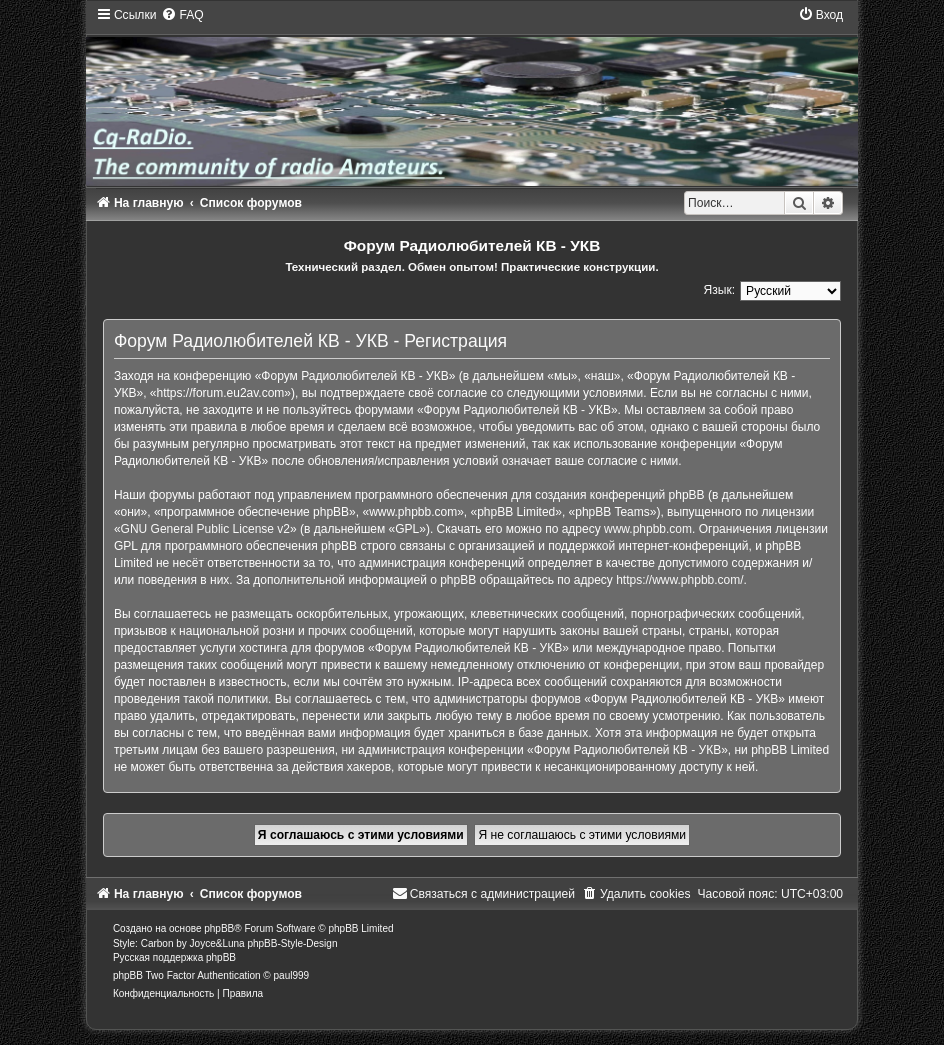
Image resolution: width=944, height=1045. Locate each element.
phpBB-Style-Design (292, 943)
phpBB (219, 928)
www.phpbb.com (648, 529)
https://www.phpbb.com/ (679, 580)
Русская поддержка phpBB (174, 957)
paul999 (292, 975)
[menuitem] (182, 15)
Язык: (719, 290)
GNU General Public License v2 (205, 529)
